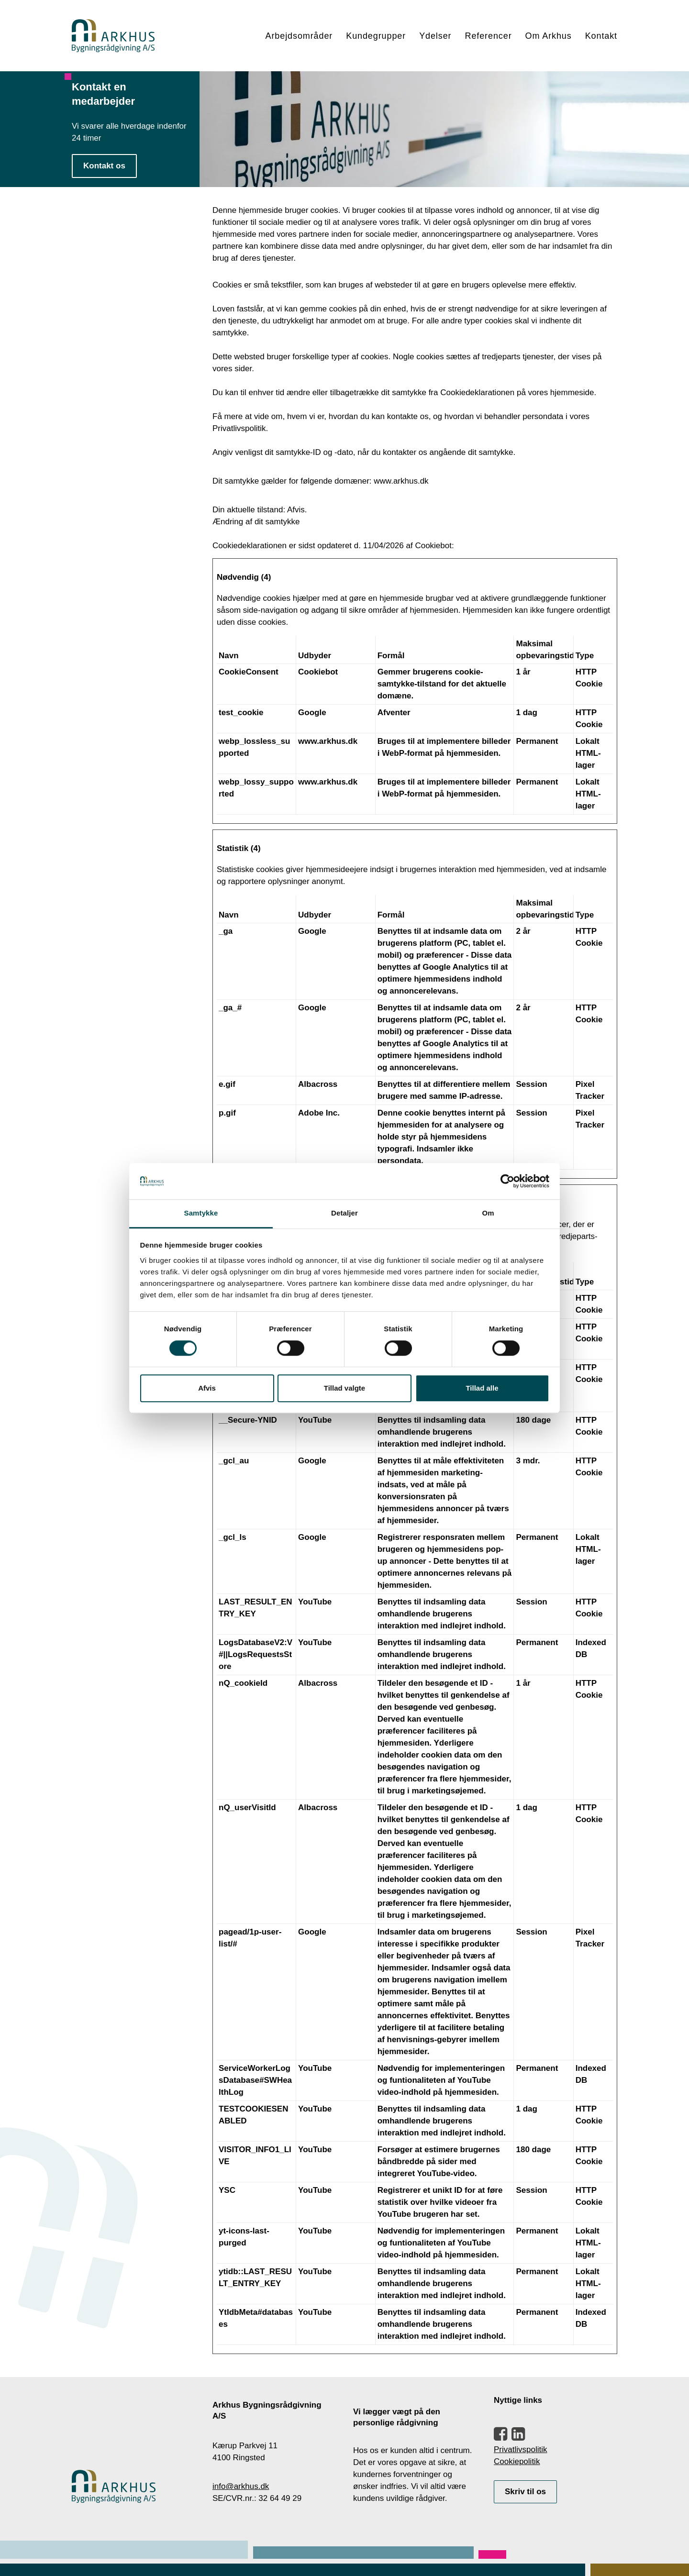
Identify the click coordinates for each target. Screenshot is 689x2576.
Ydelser (435, 36)
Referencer (488, 36)
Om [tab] (488, 1213)
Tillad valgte (344, 1388)
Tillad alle (482, 1388)
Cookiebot (433, 545)
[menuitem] (303, 35)
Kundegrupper (376, 36)
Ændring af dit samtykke (256, 521)
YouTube (315, 1420)
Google (312, 712)
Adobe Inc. (319, 1112)
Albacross (317, 1084)
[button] (500, 2438)
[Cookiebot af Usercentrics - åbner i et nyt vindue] (507, 1181)
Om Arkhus (548, 36)
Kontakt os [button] (104, 165)
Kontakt (601, 36)
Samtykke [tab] (201, 1213)
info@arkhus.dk (240, 2486)
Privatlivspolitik (520, 2449)
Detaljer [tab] (344, 1213)
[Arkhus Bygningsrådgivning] (113, 35)
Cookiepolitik (517, 2461)
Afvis (207, 1388)
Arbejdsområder (299, 36)
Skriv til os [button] (525, 2491)
